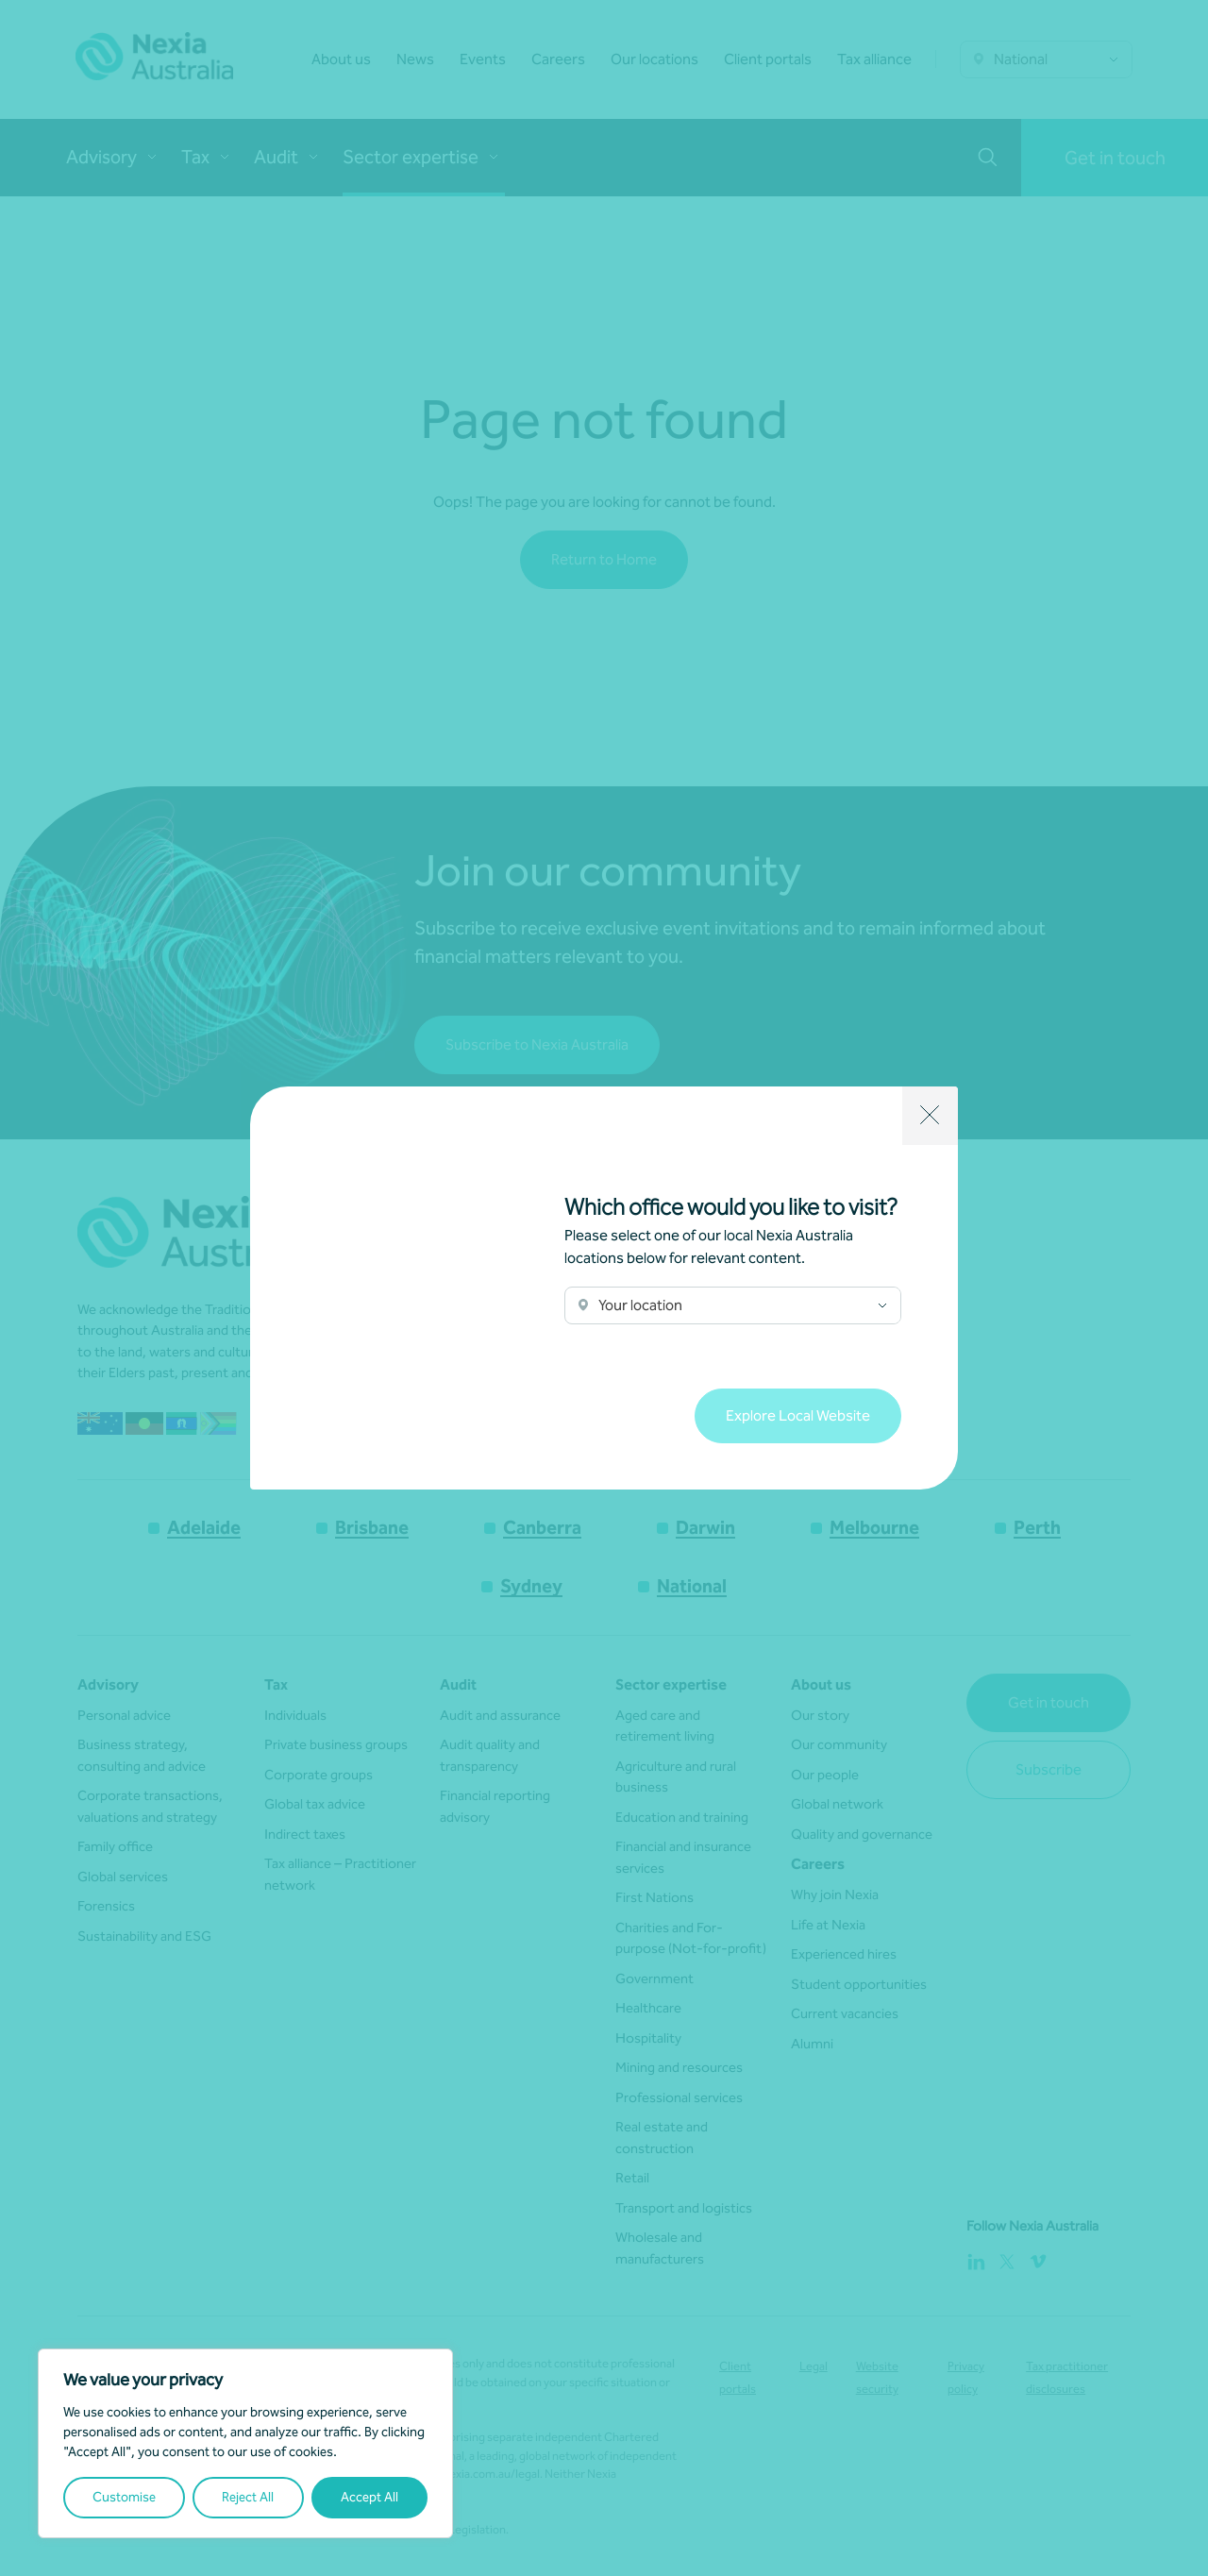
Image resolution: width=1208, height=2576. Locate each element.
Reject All (248, 2497)
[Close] (930, 1115)
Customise (124, 2497)
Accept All (369, 2497)
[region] (245, 2443)
